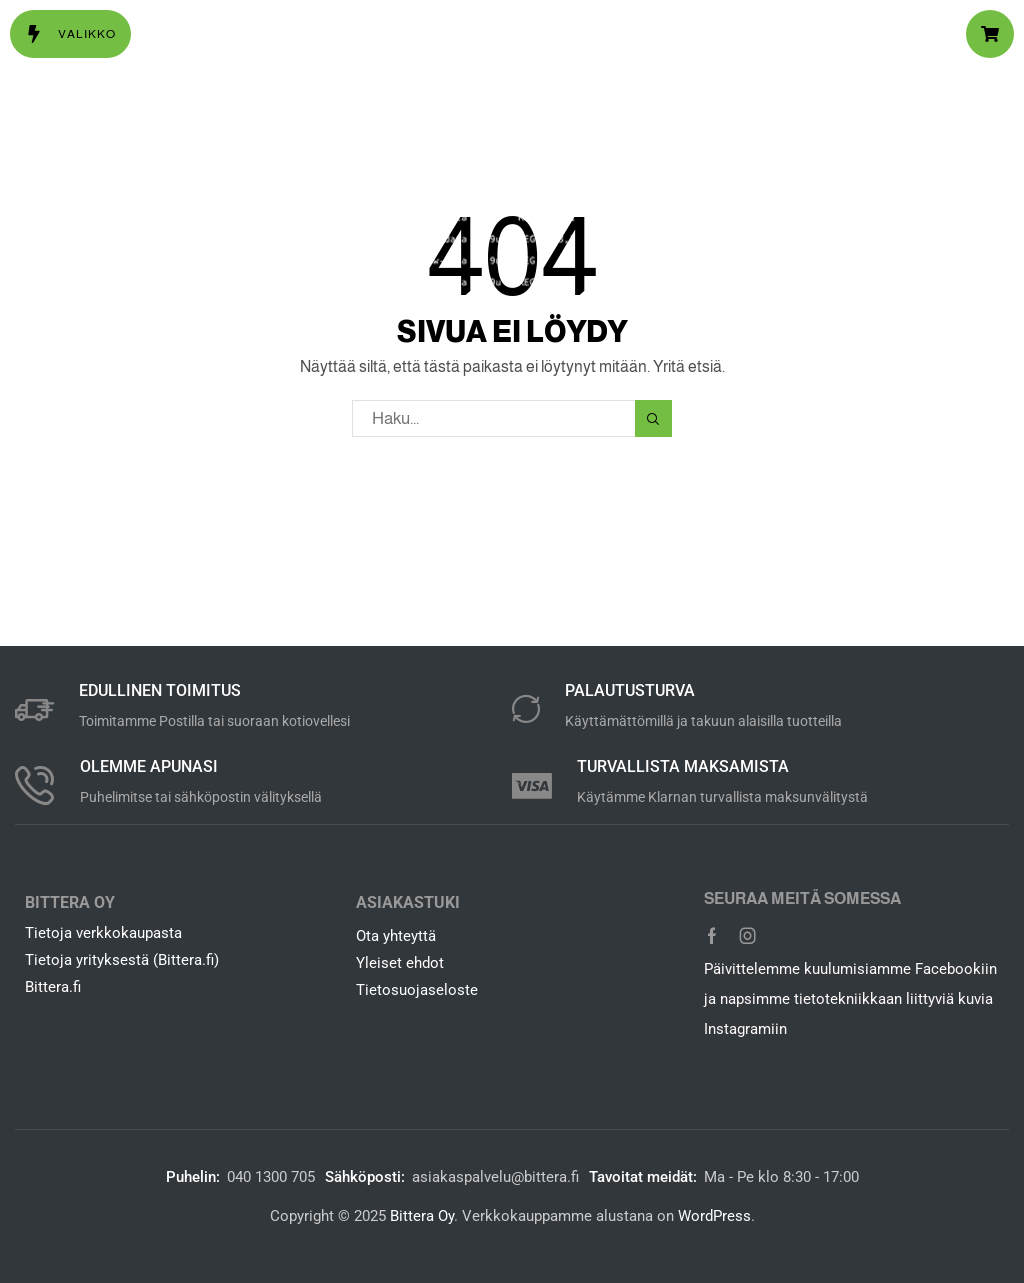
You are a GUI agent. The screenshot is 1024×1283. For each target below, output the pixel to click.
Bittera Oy (422, 1216)
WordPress (714, 1216)
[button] (70, 34)
